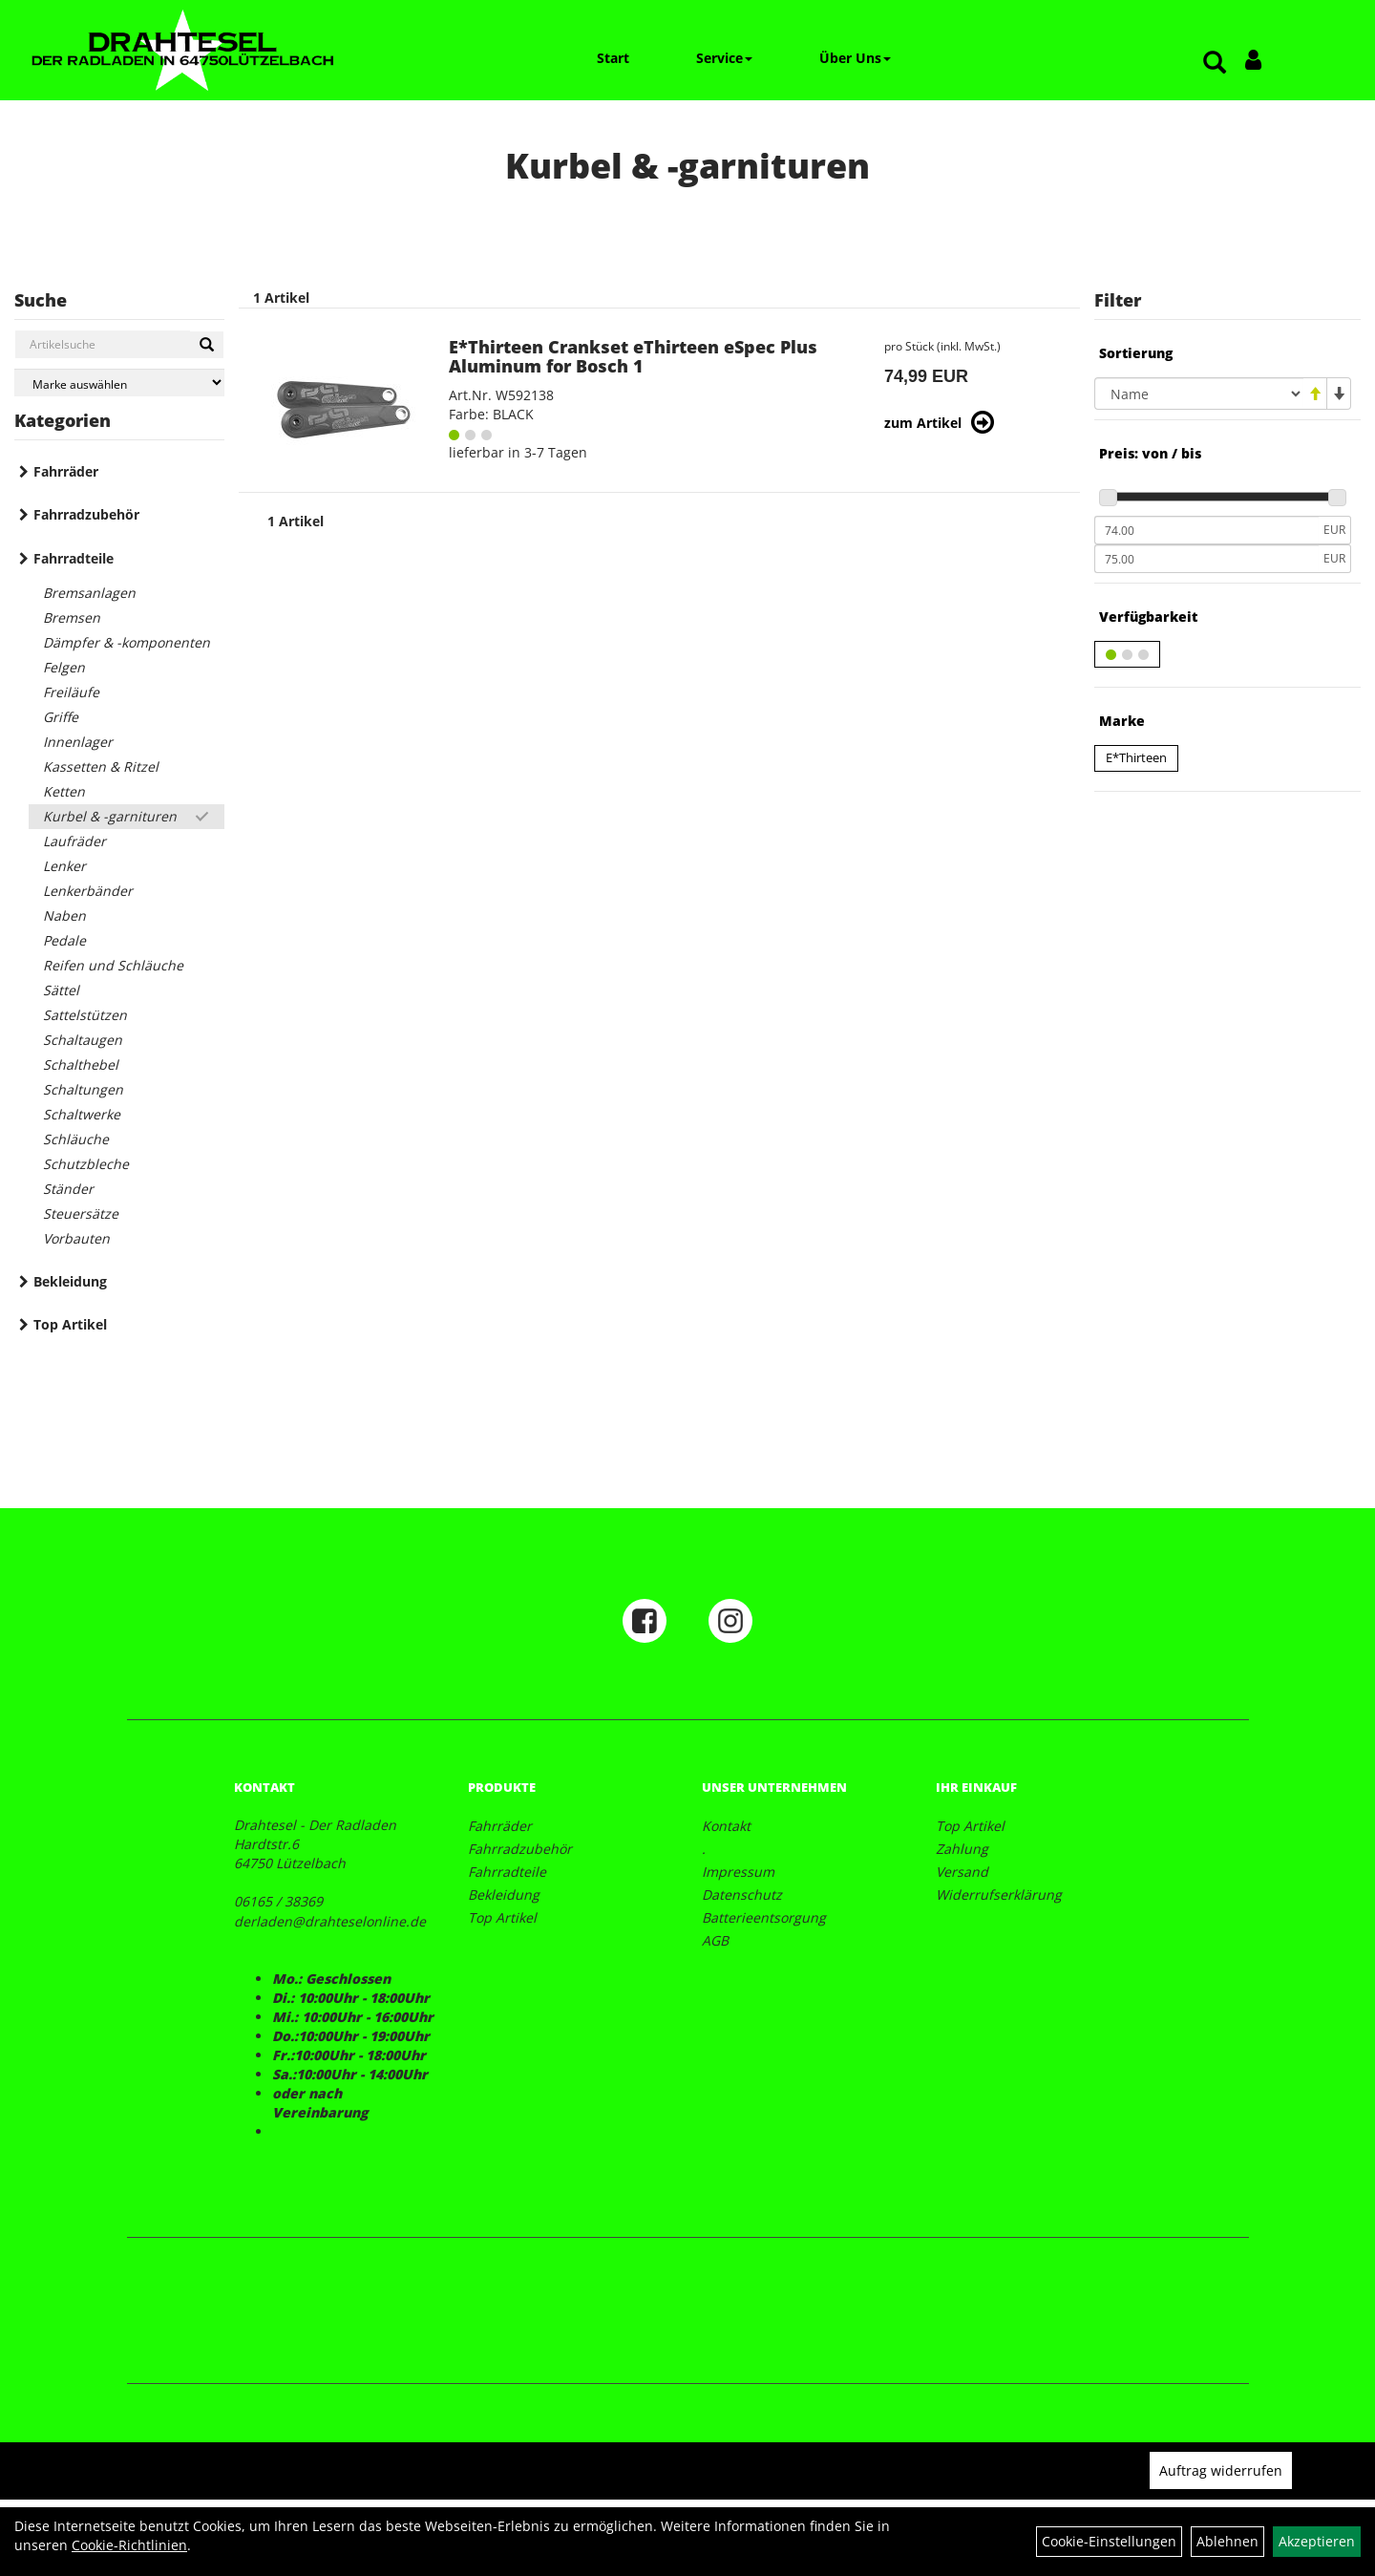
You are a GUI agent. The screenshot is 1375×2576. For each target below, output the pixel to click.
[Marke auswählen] (119, 382)
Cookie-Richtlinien (129, 2545)
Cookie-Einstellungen (1109, 2541)
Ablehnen (1227, 2541)
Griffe (60, 717)
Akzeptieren (1317, 2541)
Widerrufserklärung (999, 1894)
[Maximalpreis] (1206, 558)
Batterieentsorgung (764, 1917)
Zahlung (962, 1849)
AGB (715, 1940)
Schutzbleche (86, 1164)
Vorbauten (76, 1238)
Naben (64, 915)
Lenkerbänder (88, 891)
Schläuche (76, 1139)
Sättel (61, 990)
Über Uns (855, 58)
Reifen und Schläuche (113, 965)
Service (724, 58)
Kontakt (726, 1826)
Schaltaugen (82, 1040)
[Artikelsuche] (1214, 63)
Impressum (738, 1872)
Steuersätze (80, 1213)
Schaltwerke (81, 1114)
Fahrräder (65, 471)
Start (613, 58)
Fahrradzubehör (86, 514)
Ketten (64, 791)
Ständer (68, 1189)
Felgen (64, 667)
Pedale (64, 940)
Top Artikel (70, 1324)
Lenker (64, 866)
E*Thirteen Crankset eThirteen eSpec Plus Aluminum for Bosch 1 (633, 356)
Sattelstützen (85, 1015)
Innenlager (78, 742)
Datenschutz (742, 1894)
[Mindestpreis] (1206, 530)
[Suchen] (206, 344)
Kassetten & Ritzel (101, 766)
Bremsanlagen (89, 593)
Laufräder (74, 841)
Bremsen (71, 617)
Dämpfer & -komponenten (126, 642)
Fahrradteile (73, 558)
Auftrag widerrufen (1220, 2470)
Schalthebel (80, 1064)
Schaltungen (83, 1089)
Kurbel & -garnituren (110, 816)
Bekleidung (70, 1281)
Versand (962, 1872)
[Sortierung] (1198, 393)
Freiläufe (71, 692)
